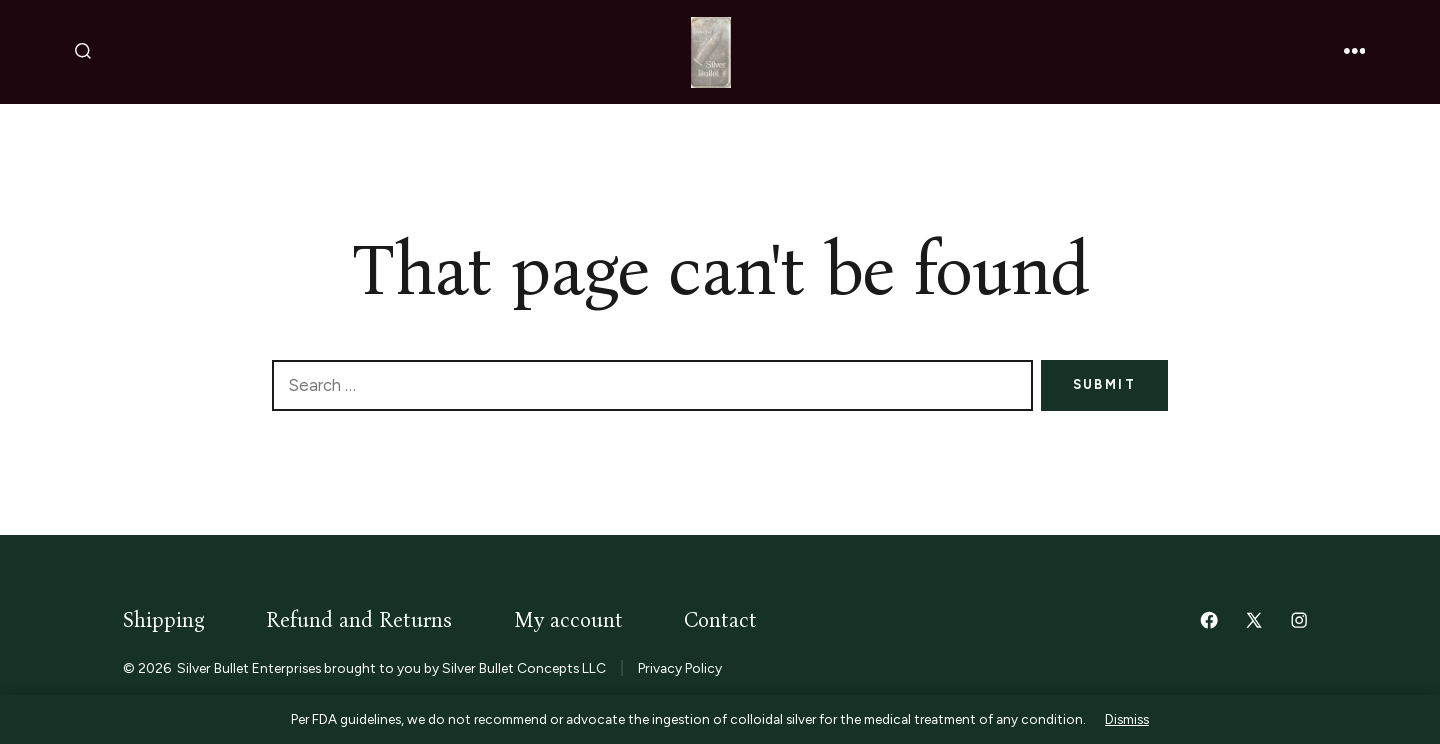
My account (568, 620)
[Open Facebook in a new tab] (1209, 620)
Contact (720, 620)
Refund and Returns (359, 620)
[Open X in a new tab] (1254, 620)
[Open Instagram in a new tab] (1299, 620)
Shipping (164, 620)
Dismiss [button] (1127, 719)
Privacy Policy (680, 668)
